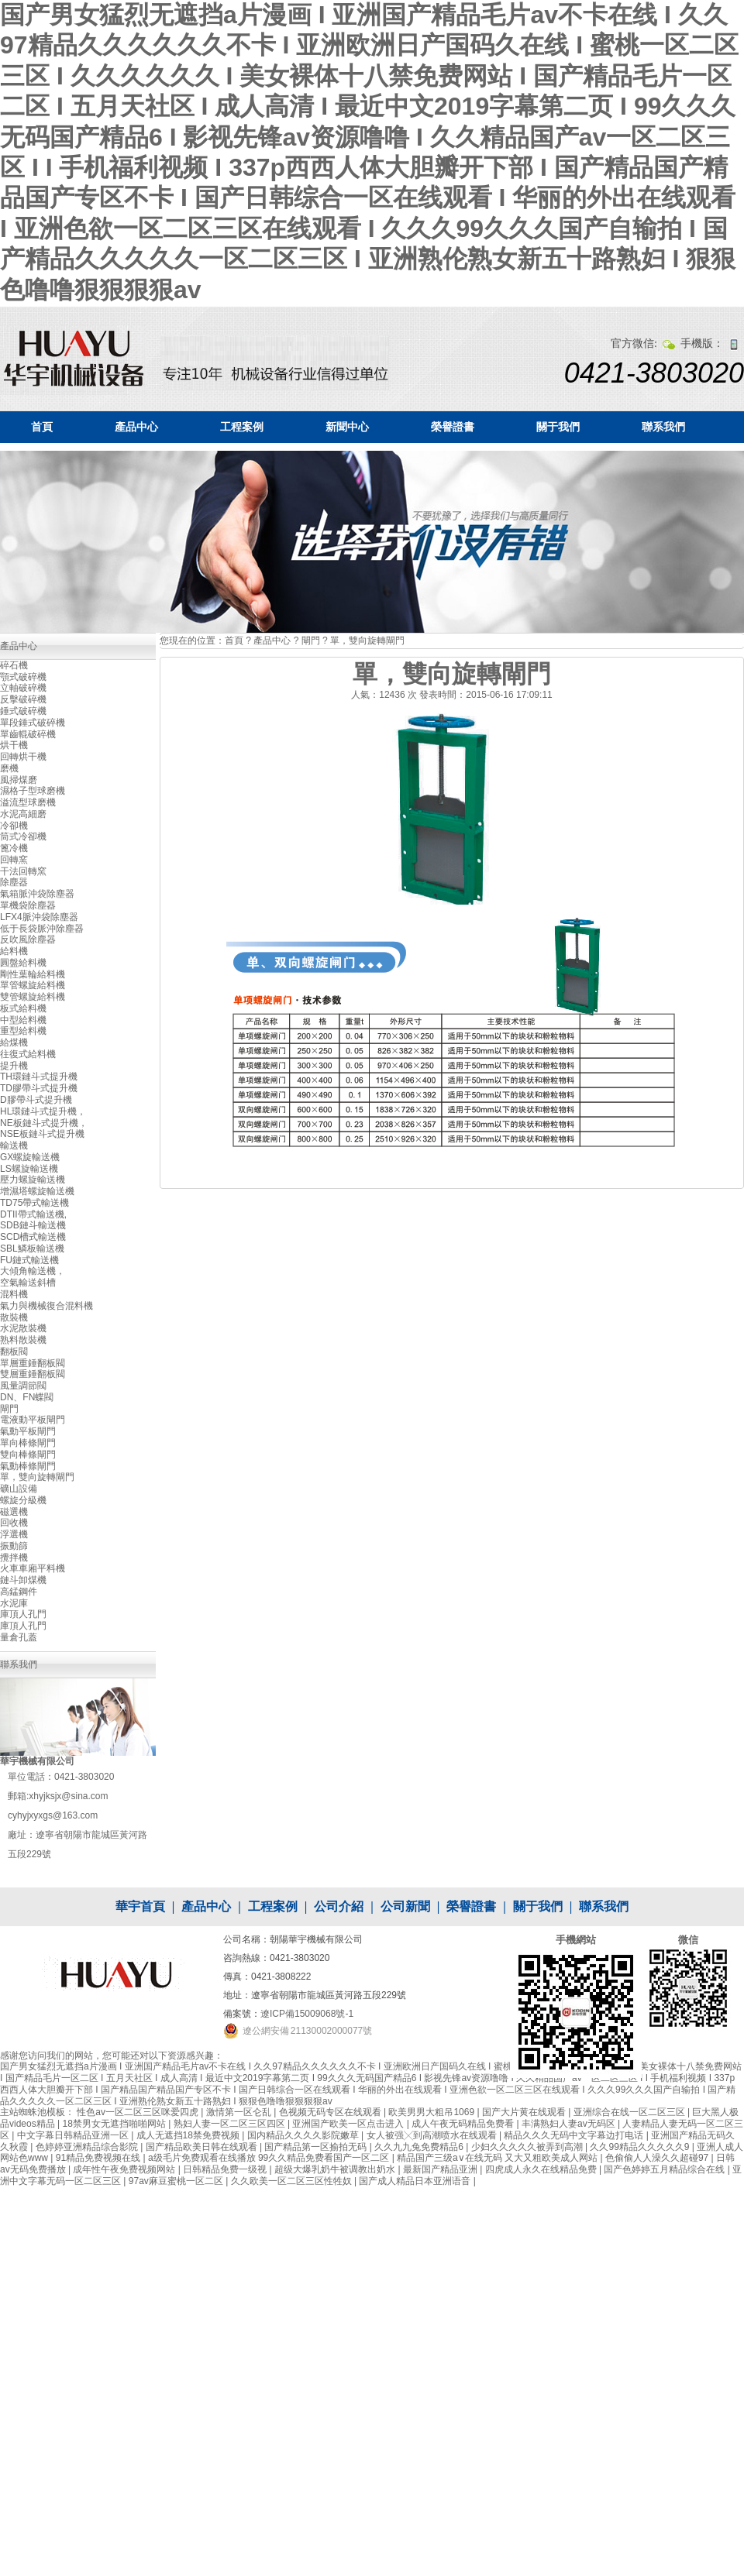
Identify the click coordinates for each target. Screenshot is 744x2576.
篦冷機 (14, 848)
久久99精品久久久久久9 (640, 2147)
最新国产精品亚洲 (441, 2169)
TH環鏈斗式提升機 (39, 1076)
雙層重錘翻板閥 (32, 1374)
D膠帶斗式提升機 (36, 1099)
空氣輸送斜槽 (28, 1282)
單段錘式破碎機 (32, 722)
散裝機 (14, 1317)
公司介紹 (338, 1906)
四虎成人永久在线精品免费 (542, 2169)
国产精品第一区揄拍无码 (316, 2147)
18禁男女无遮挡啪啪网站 (115, 2123)
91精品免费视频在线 (99, 2157)
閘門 (310, 640)
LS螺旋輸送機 (29, 1168)
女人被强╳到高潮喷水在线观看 (433, 2135)
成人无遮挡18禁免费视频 (189, 2135)
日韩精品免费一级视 (226, 2169)
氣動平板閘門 (28, 1431)
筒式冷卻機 (23, 836)
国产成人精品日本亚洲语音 (416, 2181)
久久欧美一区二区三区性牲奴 (292, 2181)
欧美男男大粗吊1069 (432, 2112)
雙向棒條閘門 (28, 1454)
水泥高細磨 (23, 814)
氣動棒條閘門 (28, 1466)
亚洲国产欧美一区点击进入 (349, 2123)
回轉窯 (14, 859)
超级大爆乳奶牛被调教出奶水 (336, 2169)
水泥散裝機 (23, 1328)
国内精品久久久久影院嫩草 (304, 2135)
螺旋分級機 (23, 1500)
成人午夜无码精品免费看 (464, 2123)
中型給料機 (23, 1020)
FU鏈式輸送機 (29, 1260)
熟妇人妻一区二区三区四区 (231, 2123)
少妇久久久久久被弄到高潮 (528, 2147)
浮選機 (14, 1534)
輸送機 (14, 1145)
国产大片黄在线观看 (525, 2112)
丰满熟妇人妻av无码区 (570, 2123)
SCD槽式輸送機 (33, 1236)
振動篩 (14, 1545)
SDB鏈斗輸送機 (33, 1225)
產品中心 (136, 427)
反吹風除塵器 (28, 939)
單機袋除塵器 (28, 905)
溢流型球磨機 (28, 802)
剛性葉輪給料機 (32, 974)
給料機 (14, 951)
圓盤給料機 (23, 962)
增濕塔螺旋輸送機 (37, 1191)
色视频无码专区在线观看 (331, 2112)
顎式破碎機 (23, 676)
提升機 (14, 1065)
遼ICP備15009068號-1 (306, 2013)
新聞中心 (347, 427)
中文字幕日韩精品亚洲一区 (74, 2135)
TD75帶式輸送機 (34, 1202)
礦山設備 (18, 1488)
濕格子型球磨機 (32, 790)
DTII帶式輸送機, (33, 1214)
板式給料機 (23, 1008)
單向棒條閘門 (28, 1442)
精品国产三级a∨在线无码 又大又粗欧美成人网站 (498, 2157)
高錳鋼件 (18, 1591)
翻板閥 (14, 1351)
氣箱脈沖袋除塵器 (37, 893)
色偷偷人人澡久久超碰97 (658, 2157)
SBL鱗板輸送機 (32, 1248)
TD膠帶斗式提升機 (39, 1088)
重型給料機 (23, 1030)
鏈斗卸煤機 (23, 1580)
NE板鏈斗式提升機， (44, 1123)
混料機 (14, 1294)
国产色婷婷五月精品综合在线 (665, 2169)
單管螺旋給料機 (32, 985)
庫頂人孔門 (23, 1614)
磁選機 (14, 1511)
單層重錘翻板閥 (32, 1363)
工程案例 (242, 427)
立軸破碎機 (23, 687)
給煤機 (14, 1042)
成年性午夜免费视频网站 (125, 2169)
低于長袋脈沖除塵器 (42, 928)
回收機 (14, 1522)
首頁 (42, 427)
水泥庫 (14, 1603)
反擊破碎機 (23, 699)
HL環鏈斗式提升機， (43, 1111)
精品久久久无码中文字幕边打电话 (575, 2135)
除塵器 (14, 882)
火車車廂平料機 (32, 1568)
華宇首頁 (140, 1906)
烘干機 (14, 745)
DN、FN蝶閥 (26, 1397)
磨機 (9, 768)
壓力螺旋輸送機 (32, 1179)
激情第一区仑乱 (240, 2112)
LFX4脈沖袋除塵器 (39, 917)
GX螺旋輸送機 (30, 1157)
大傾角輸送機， (32, 1271)
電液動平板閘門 (32, 1419)
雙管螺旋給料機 (32, 996)
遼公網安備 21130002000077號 (307, 2030)
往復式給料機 (28, 1054)
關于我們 (558, 427)
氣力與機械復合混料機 (46, 1305)
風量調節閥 (23, 1385)
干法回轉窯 (23, 871)
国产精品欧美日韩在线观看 (203, 2147)
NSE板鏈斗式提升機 (42, 1133)
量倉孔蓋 (18, 1637)
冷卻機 (14, 825)
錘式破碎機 (23, 711)
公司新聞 (405, 1906)
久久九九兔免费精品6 (420, 2147)
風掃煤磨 (18, 780)
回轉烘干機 (23, 756)
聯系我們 (663, 427)
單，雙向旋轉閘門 (367, 640)
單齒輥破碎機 (28, 734)
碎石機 (14, 665)
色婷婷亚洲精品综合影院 (88, 2147)
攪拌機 (14, 1557)
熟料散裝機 (23, 1339)
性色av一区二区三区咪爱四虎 (139, 2112)
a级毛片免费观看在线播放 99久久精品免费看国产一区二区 (270, 2157)
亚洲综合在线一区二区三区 (630, 2112)
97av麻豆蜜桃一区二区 (177, 2181)
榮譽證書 (452, 427)
